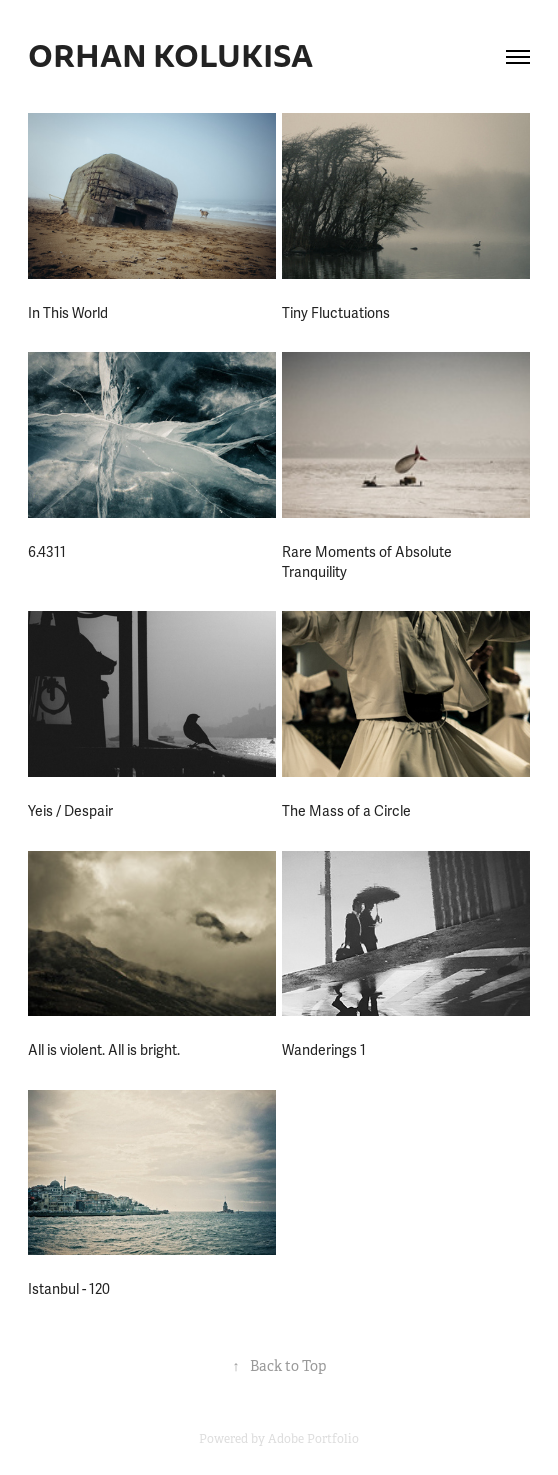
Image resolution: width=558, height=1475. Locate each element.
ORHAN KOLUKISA (170, 56)
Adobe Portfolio (313, 1439)
